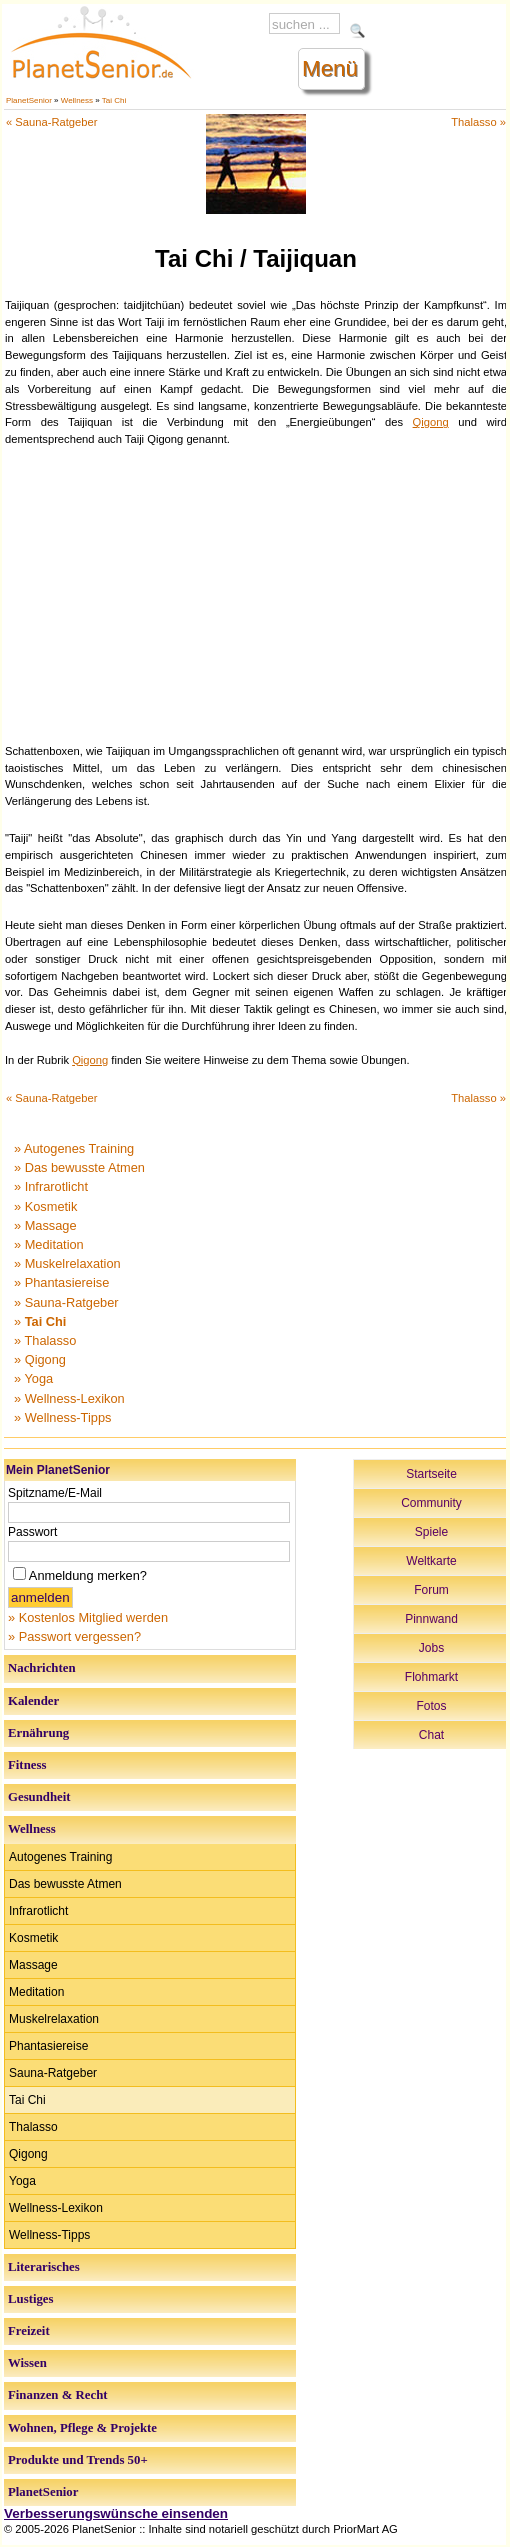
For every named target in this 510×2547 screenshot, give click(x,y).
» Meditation (49, 1244)
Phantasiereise (48, 2046)
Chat (431, 1735)
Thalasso (33, 2127)
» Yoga (33, 1378)
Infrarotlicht (38, 1911)
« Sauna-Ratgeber (51, 122)
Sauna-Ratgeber (53, 2073)
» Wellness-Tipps (62, 1417)
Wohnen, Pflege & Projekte (82, 2428)
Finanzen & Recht (58, 2395)
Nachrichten (42, 1668)
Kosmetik (33, 1938)
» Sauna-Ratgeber (66, 1302)
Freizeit (29, 2331)
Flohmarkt (431, 1677)
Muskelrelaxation (54, 2019)
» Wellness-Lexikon (69, 1398)
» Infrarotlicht (51, 1186)
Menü (330, 68)
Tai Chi (114, 100)
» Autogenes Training (74, 1148)
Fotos (431, 1706)
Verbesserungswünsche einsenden (116, 2513)
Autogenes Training (60, 1857)
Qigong (431, 422)
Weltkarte (431, 1561)
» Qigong (40, 1359)
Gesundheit (39, 1797)
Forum (431, 1590)
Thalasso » (478, 122)
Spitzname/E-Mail (55, 1493)
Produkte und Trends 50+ (78, 2460)
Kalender (33, 1701)
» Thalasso (45, 1340)
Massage (33, 1965)
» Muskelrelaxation (67, 1263)
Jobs (431, 1648)
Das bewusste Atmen (65, 1884)
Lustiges (31, 2299)
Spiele (431, 1532)
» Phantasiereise (61, 1282)
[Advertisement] (256, 593)
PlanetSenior (29, 100)
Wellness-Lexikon (56, 2208)
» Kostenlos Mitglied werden (88, 1617)
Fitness (27, 1765)
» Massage (45, 1225)
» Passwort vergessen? (74, 1636)
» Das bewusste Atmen (79, 1167)
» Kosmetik (45, 1206)
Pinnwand (431, 1619)
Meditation (36, 1992)
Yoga (22, 2181)
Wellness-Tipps (49, 2235)
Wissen (27, 2363)
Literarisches (44, 2267)
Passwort (32, 1532)
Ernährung (38, 1733)
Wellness (77, 100)
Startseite (431, 1474)
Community (431, 1503)
